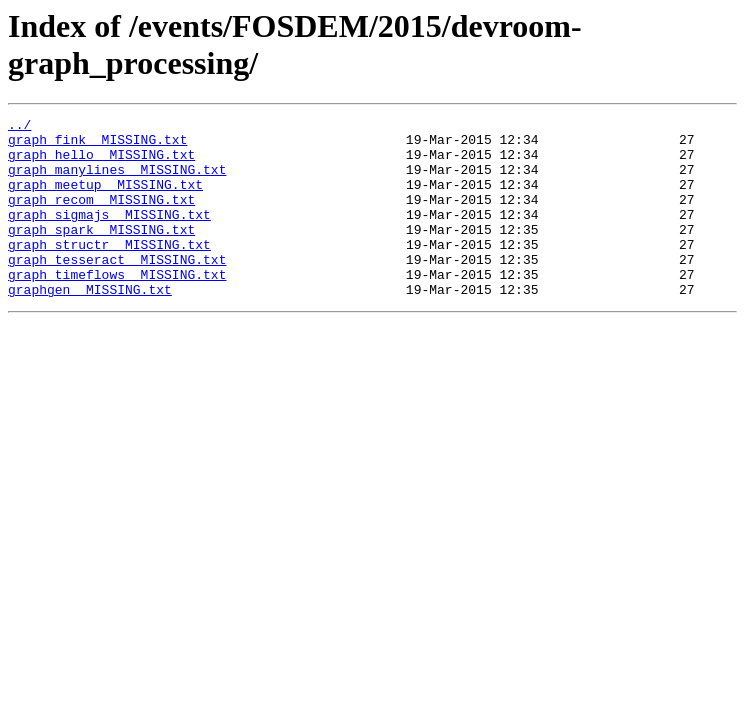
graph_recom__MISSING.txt (101, 217)
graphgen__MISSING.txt (90, 325)
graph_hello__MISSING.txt (101, 163)
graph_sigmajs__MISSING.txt (109, 235)
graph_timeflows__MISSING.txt (117, 307)
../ (19, 127)
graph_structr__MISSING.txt (109, 271)
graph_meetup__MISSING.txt (105, 199)
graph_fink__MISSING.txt (97, 145)
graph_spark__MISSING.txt (101, 253)
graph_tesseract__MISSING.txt (117, 289)
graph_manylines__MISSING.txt (117, 181)
